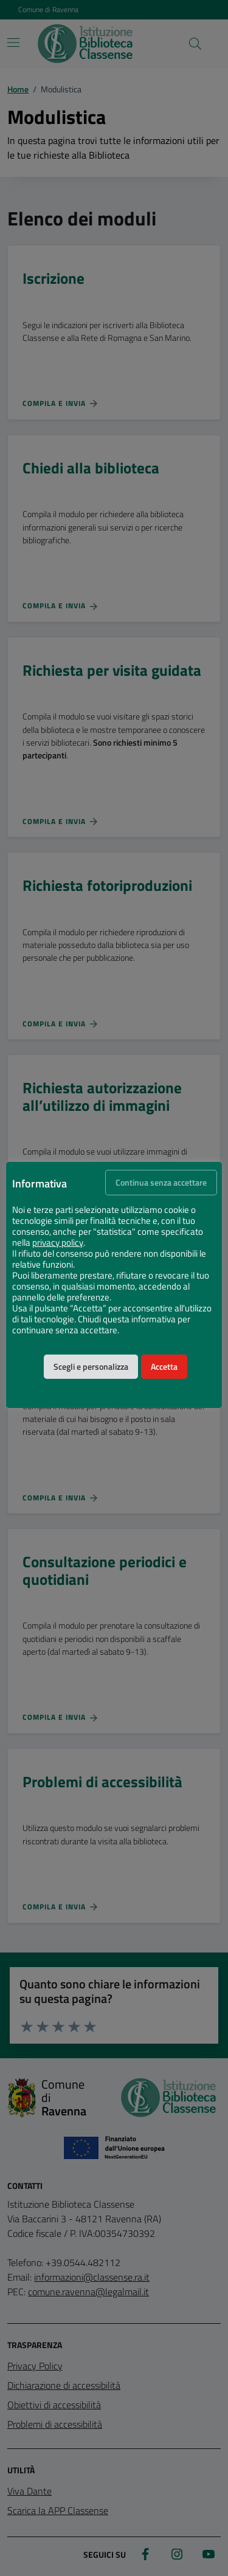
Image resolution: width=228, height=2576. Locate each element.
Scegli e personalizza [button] (91, 1366)
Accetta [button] (164, 1366)
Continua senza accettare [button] (161, 1182)
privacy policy (57, 1242)
